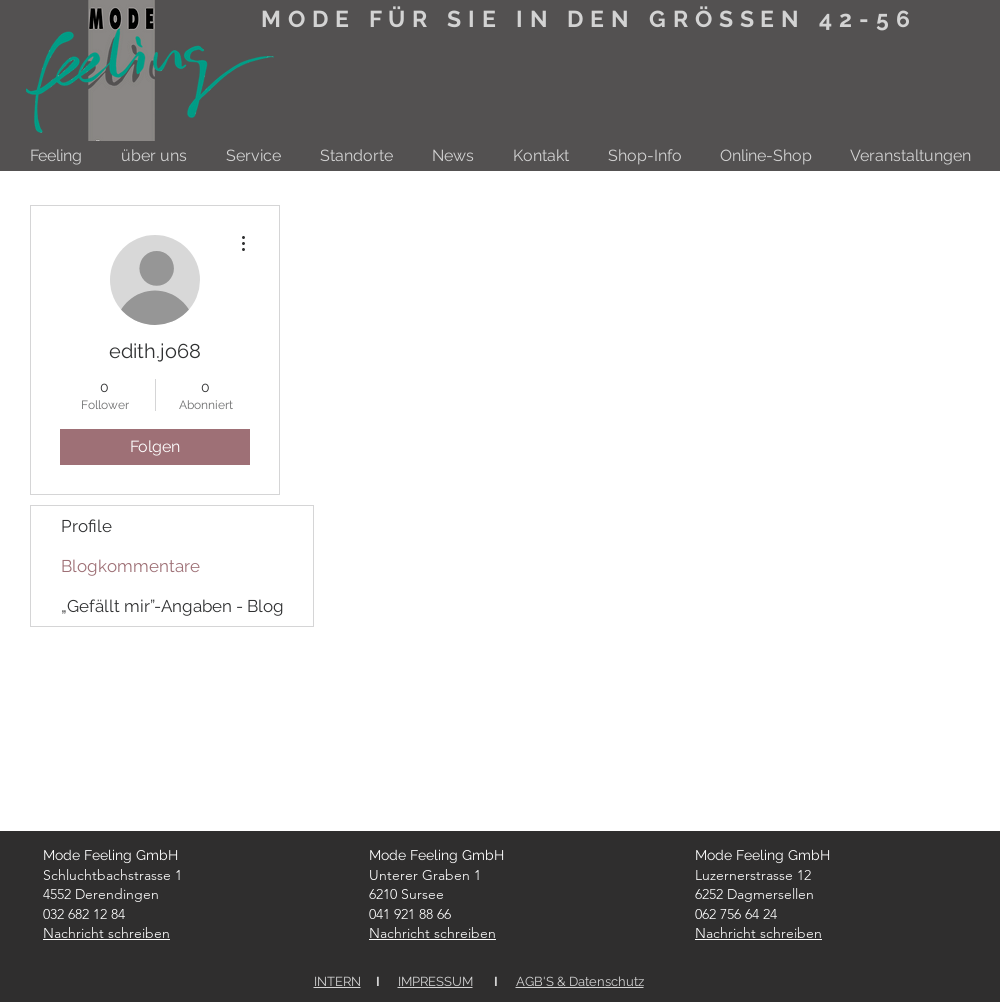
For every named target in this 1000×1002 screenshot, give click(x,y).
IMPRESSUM (435, 981)
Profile (86, 526)
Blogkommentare (130, 566)
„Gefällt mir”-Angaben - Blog (172, 606)
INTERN (337, 981)
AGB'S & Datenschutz (580, 981)
